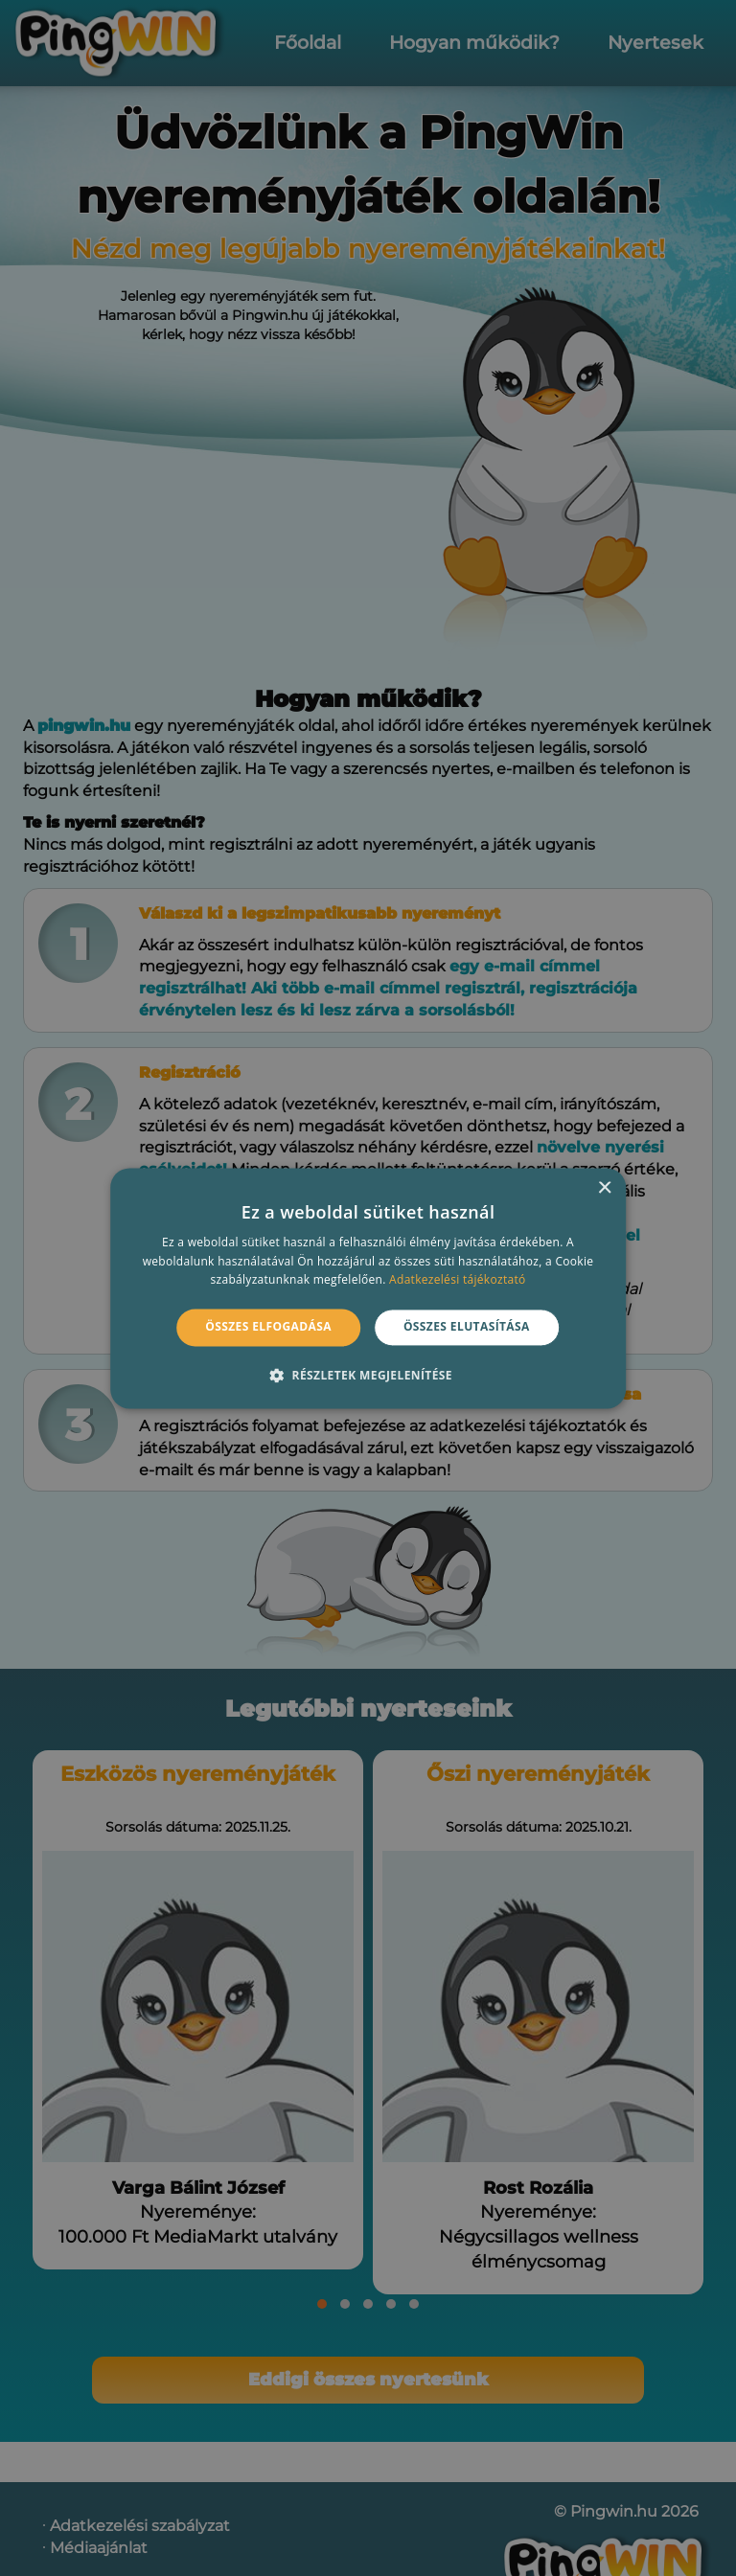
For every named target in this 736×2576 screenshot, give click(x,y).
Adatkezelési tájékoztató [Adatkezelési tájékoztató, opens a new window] (457, 1280)
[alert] (368, 1288)
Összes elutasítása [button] (466, 1327)
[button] (368, 1374)
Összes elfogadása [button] (268, 1327)
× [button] (604, 1188)
